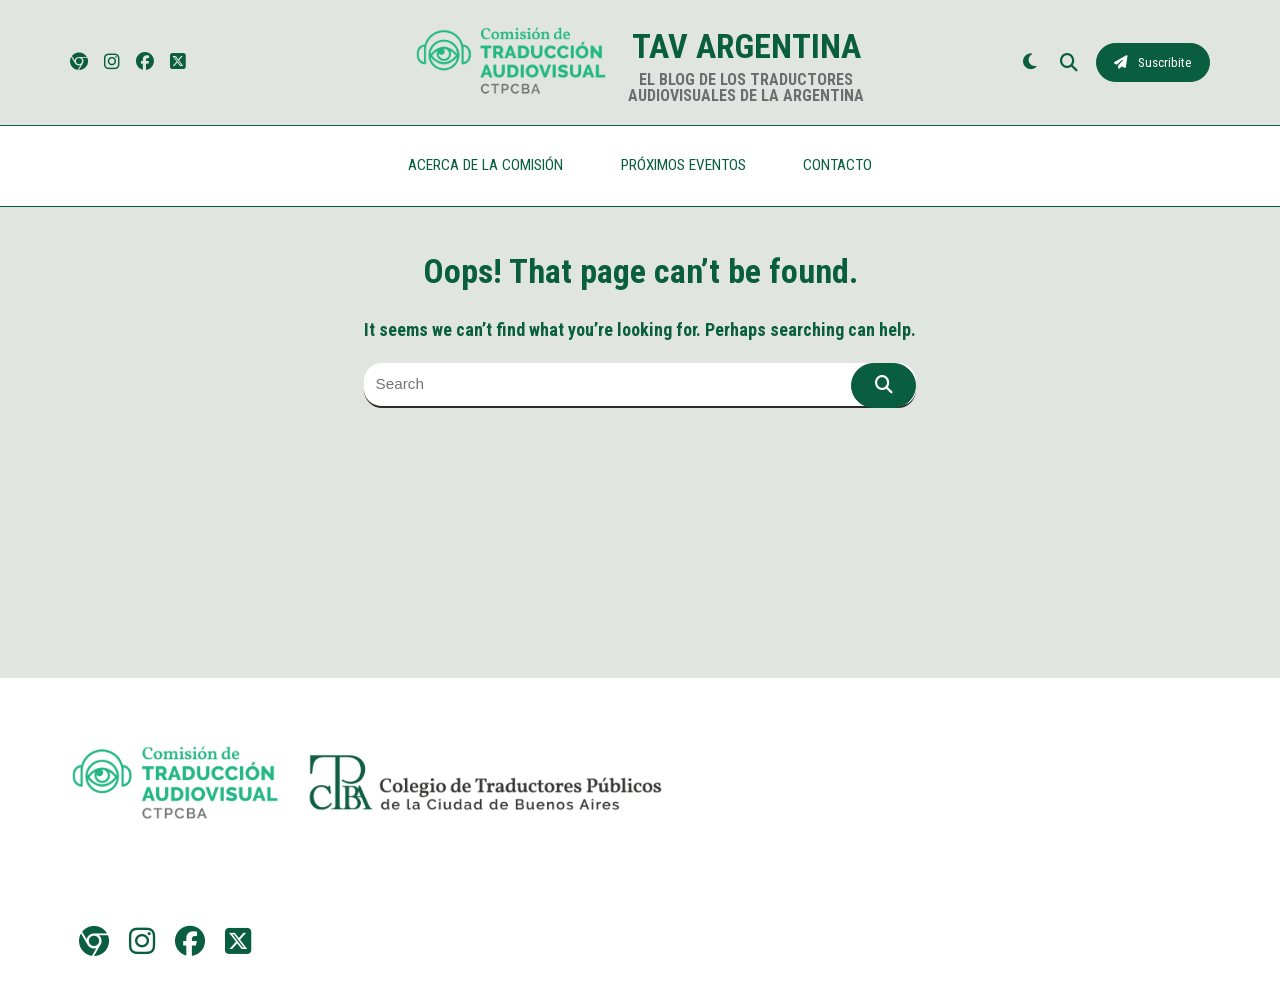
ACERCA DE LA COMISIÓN (485, 165)
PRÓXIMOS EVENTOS (683, 165)
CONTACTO (837, 165)
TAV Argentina (746, 46)
